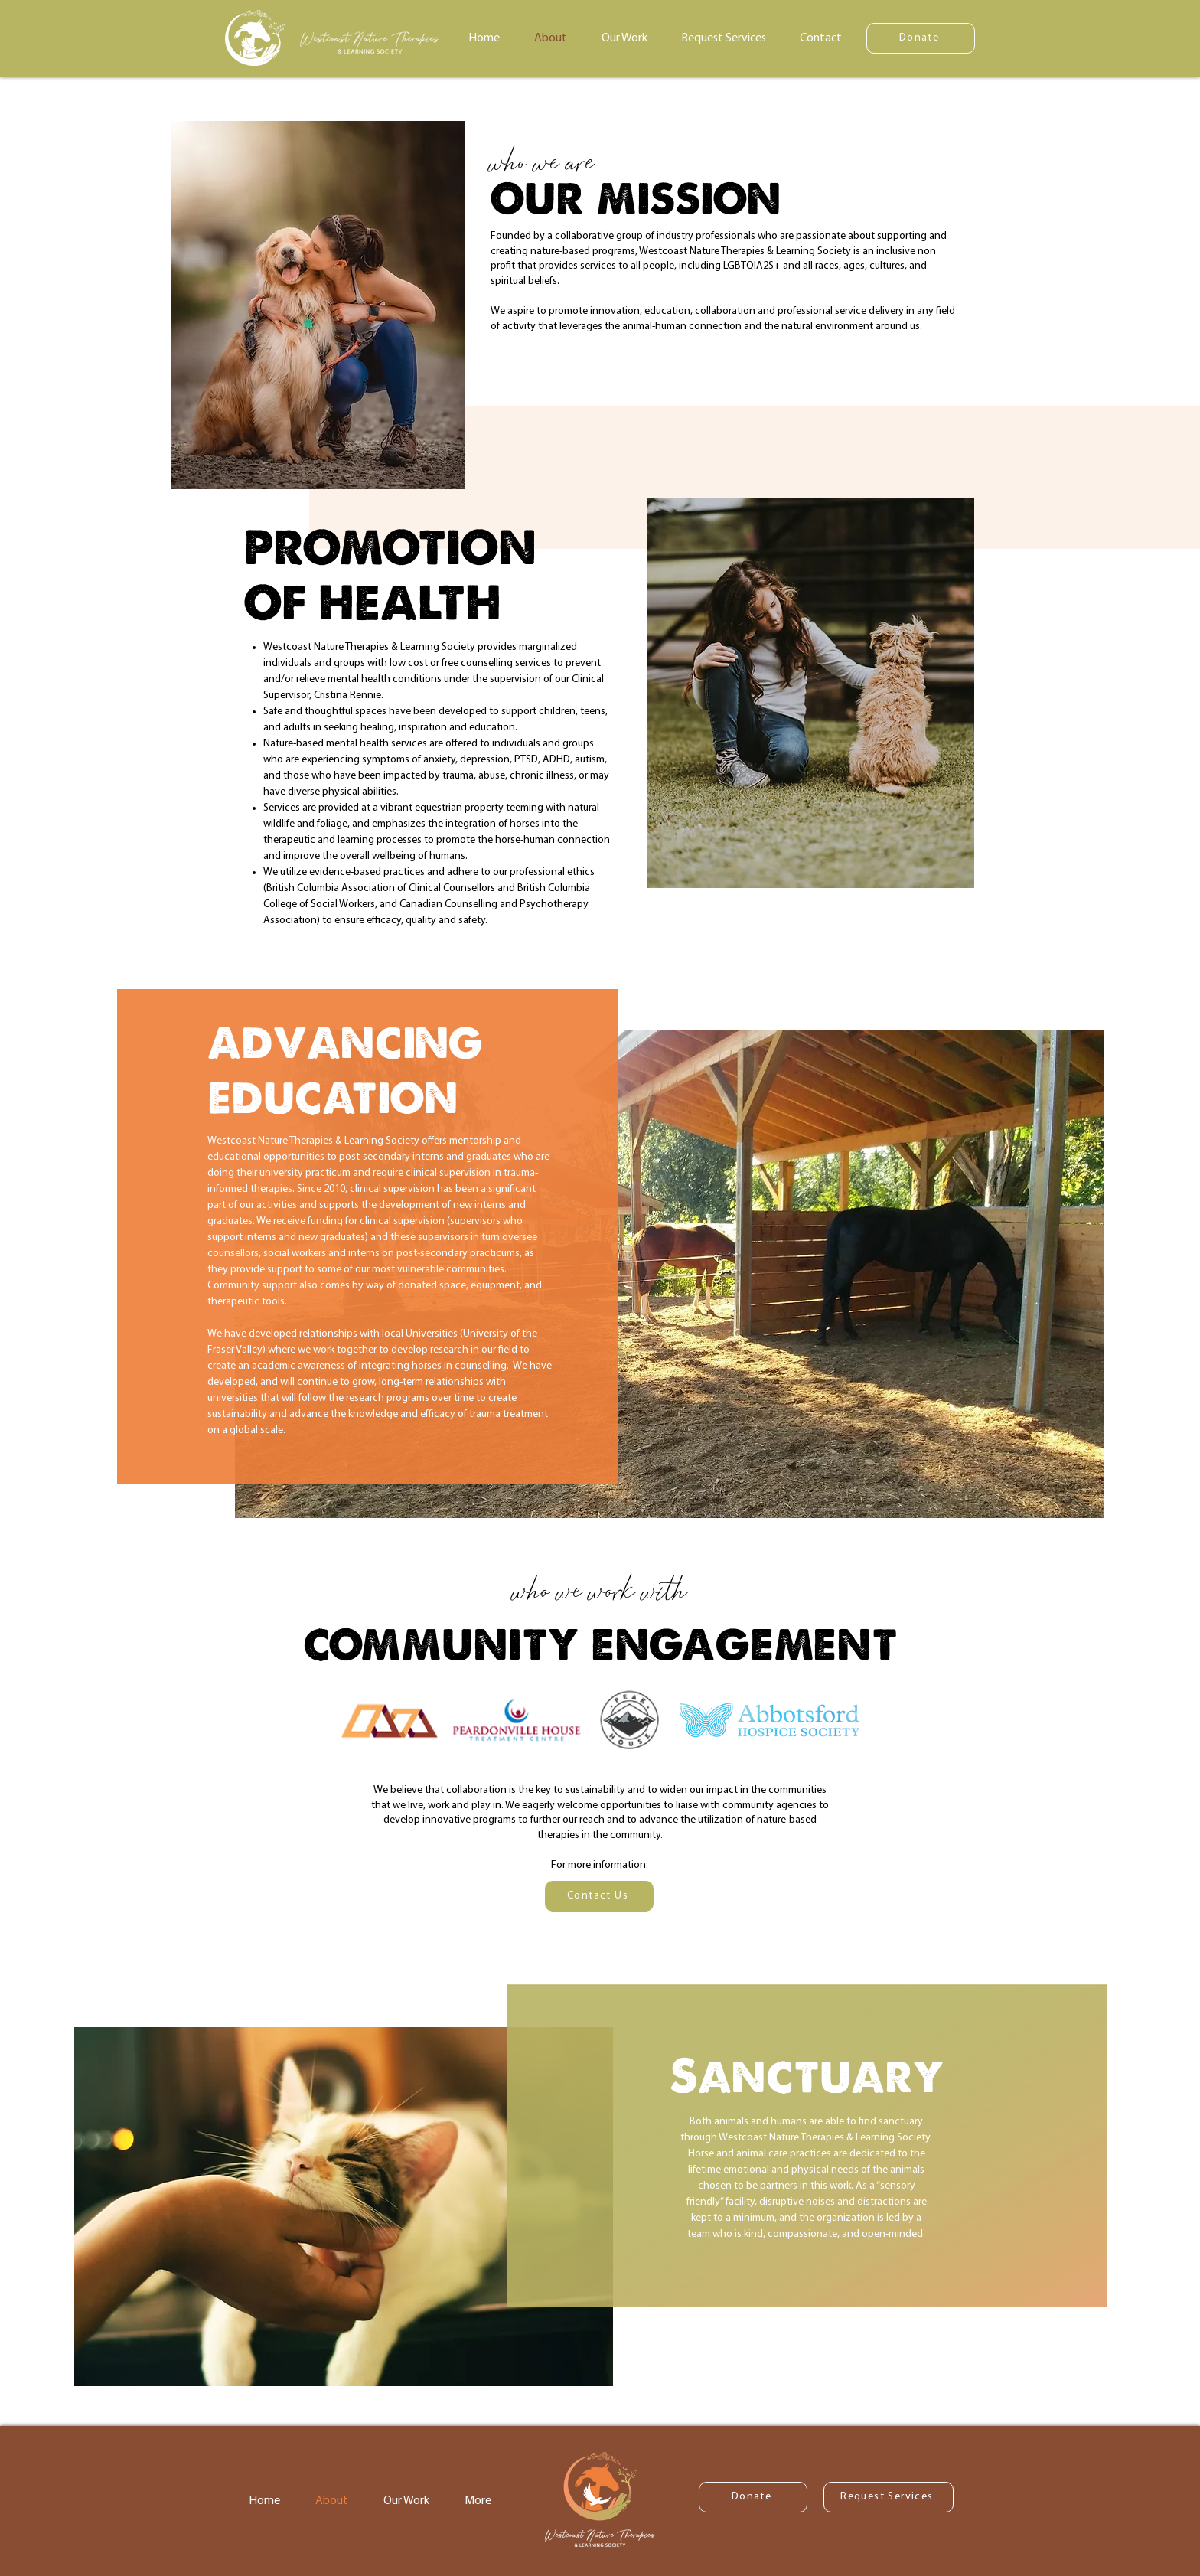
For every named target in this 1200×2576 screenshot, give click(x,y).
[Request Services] (888, 2497)
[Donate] (920, 38)
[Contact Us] (599, 1896)
